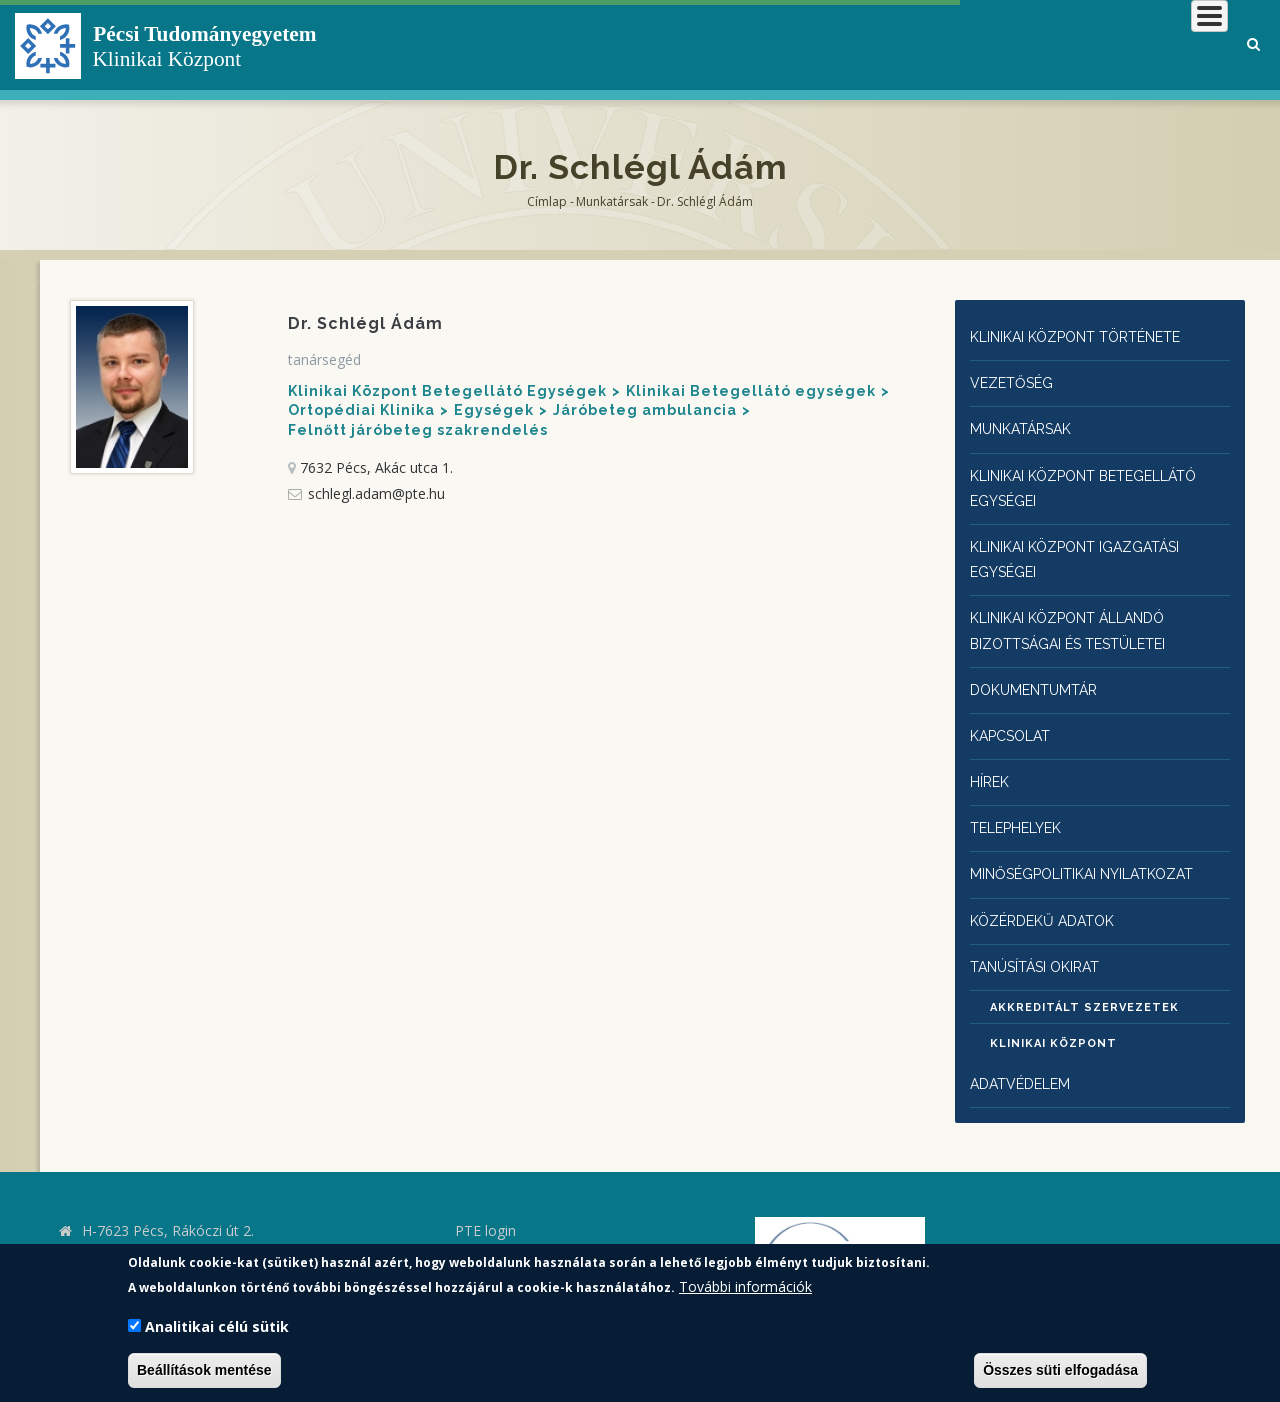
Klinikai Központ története (1090, 336)
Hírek (992, 761)
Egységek (494, 410)
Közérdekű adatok (1048, 894)
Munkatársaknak (1146, 44)
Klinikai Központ (1053, 1018)
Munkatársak (612, 201)
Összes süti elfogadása (1060, 1370)
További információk (745, 1286)
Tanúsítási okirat (1045, 939)
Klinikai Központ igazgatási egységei (1088, 549)
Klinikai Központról (693, 44)
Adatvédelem (1024, 1058)
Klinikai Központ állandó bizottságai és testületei (1082, 617)
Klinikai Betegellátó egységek (751, 391)
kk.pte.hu (115, 1232)
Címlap (547, 201)
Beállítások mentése (204, 1370)
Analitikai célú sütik (217, 1326)
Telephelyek (1021, 806)
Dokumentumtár (1039, 673)
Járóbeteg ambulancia (645, 410)
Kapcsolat (1014, 717)
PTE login (485, 1204)
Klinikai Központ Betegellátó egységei (1098, 481)
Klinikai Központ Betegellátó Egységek (447, 391)
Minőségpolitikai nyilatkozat (1096, 850)
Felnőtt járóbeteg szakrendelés (418, 430)
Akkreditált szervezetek (1084, 982)
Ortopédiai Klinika (361, 410)
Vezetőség (1014, 380)
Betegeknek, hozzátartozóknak (925, 44)
